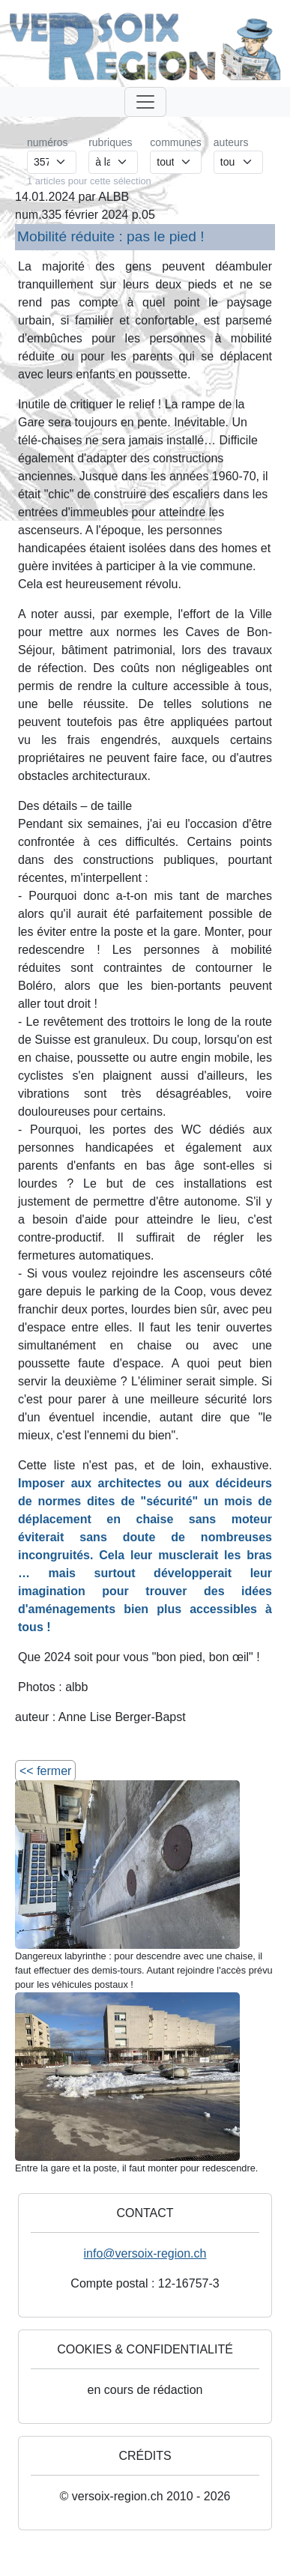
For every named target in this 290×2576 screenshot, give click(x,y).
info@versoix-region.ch (145, 2253)
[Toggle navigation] (145, 102)
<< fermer (45, 1771)
